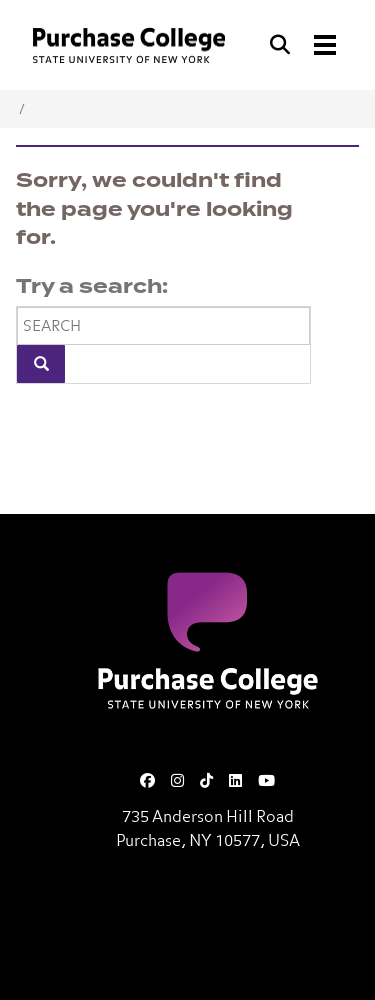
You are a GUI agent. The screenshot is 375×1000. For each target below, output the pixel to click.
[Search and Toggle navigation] (305, 45)
